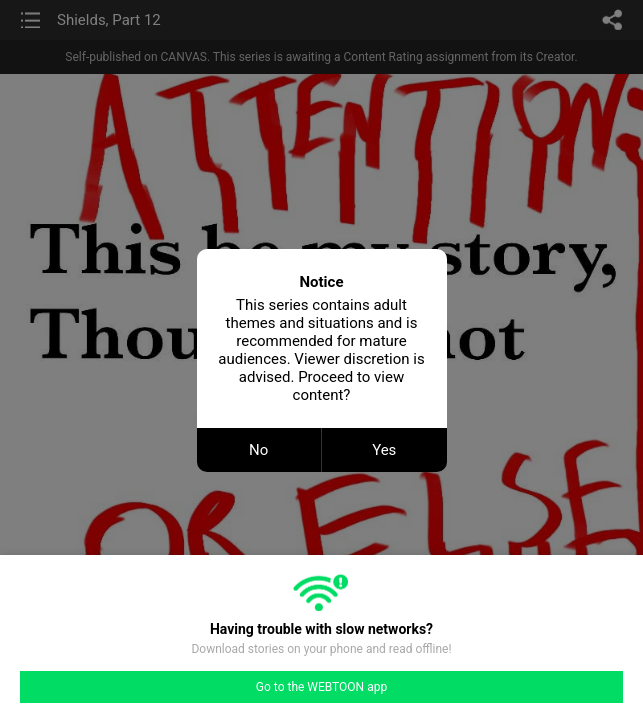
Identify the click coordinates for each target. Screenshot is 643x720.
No (258, 450)
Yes (384, 450)
